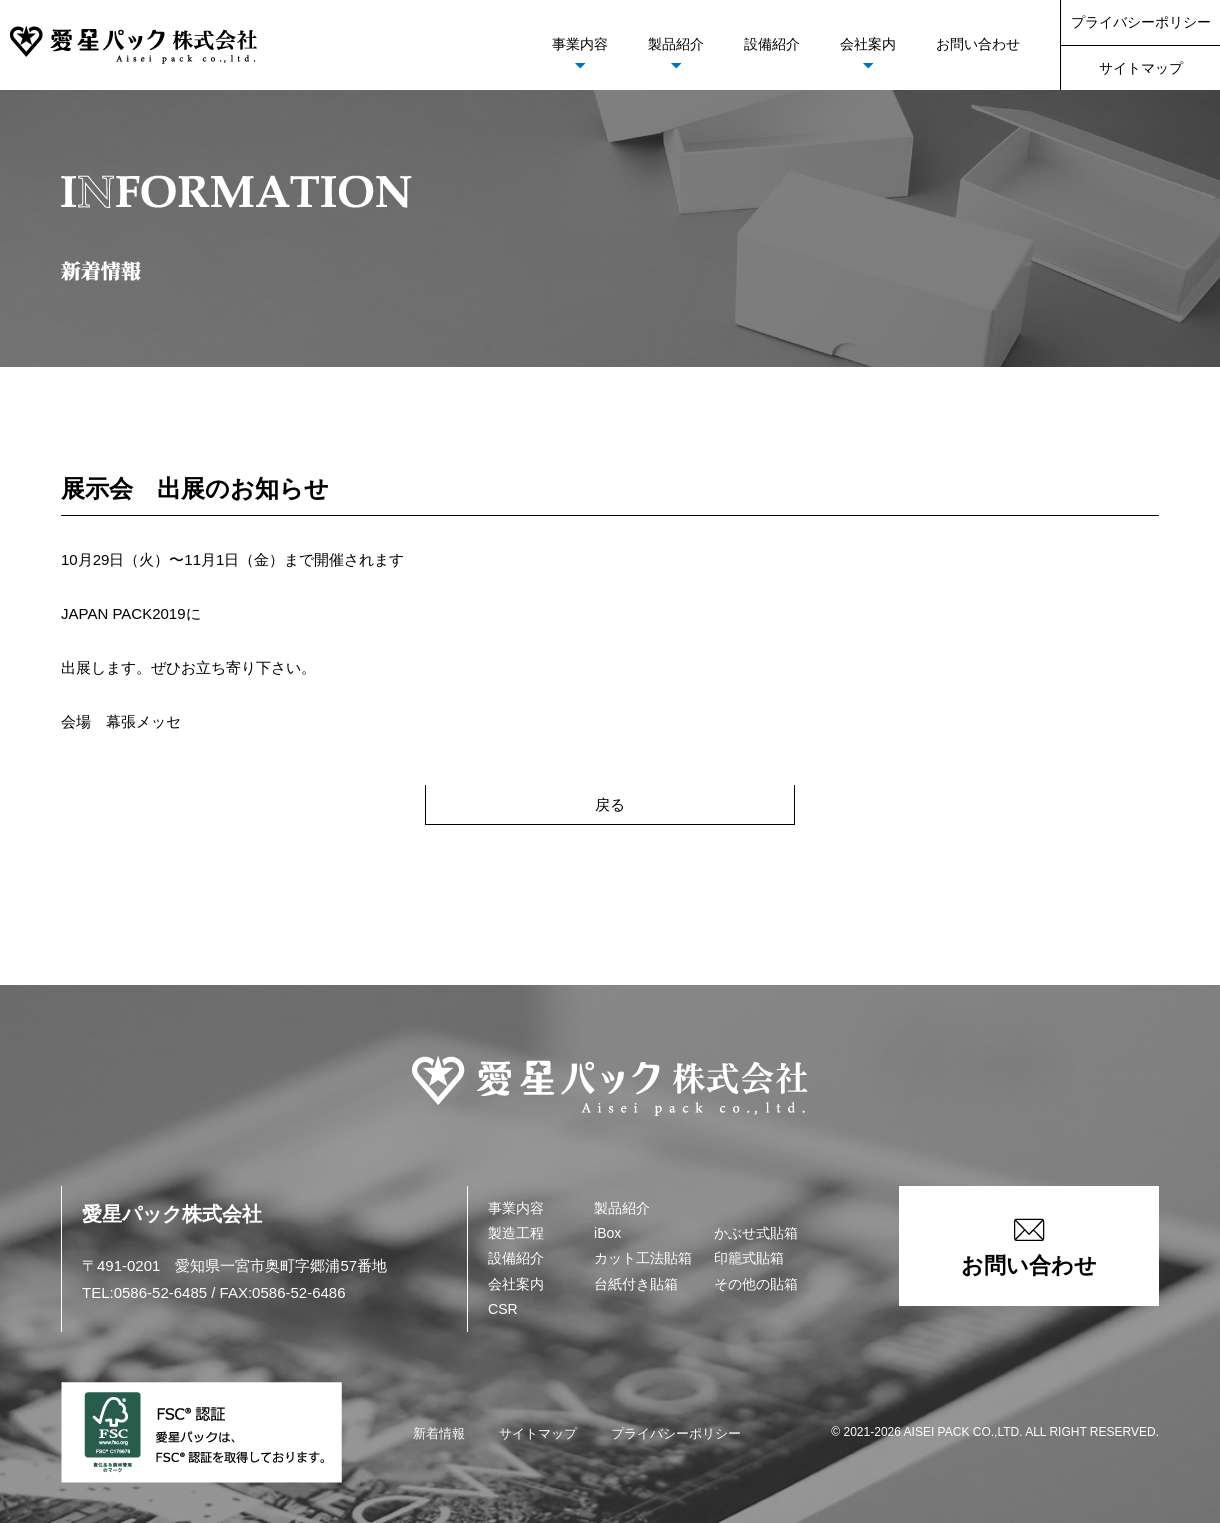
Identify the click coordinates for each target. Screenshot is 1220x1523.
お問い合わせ (978, 44)
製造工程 (516, 1233)
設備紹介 (772, 44)
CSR (503, 1309)
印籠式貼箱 (749, 1258)
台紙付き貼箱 (636, 1284)
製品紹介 (676, 44)
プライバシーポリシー (1141, 22)
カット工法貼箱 (643, 1258)
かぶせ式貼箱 (756, 1233)
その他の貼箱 (756, 1284)
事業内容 (580, 44)
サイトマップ (1141, 68)
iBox (607, 1233)
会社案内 (868, 44)
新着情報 (439, 1433)
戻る (610, 804)
